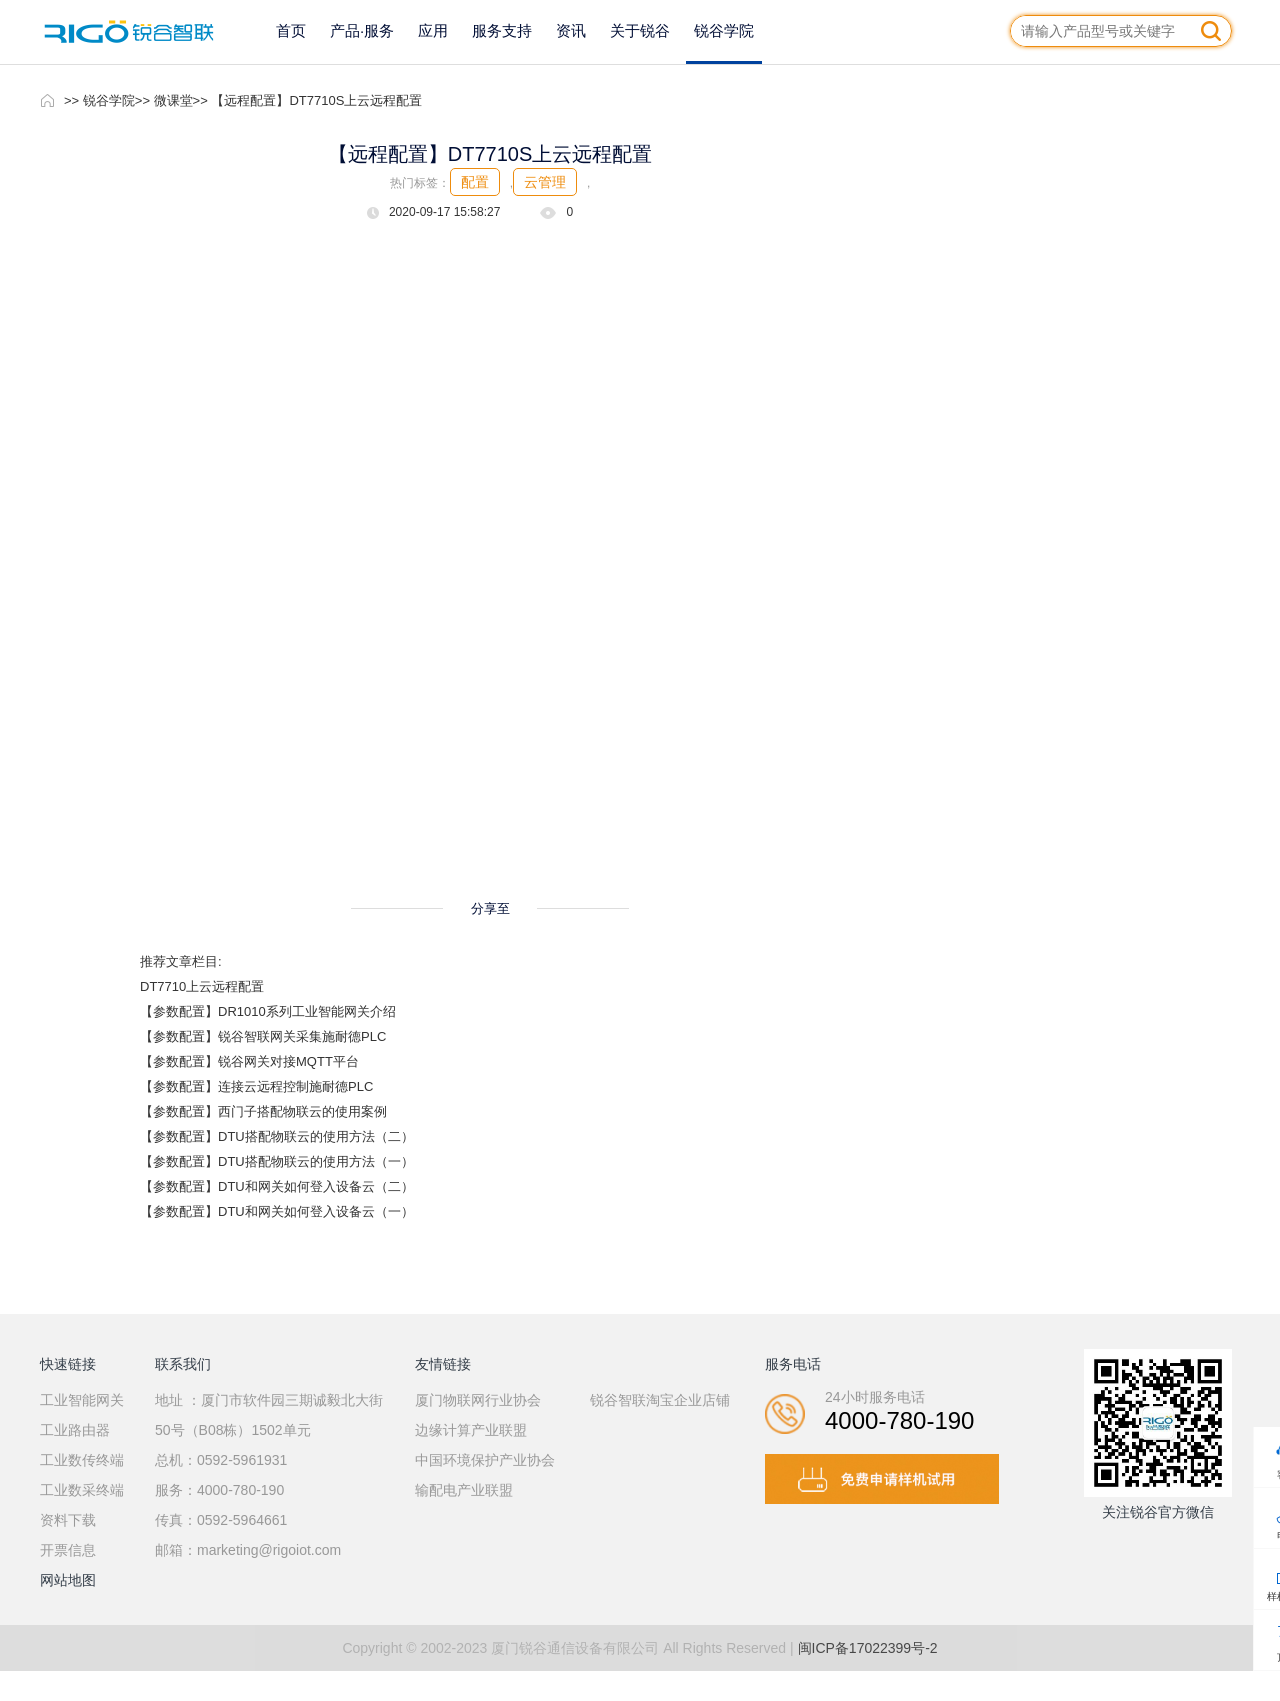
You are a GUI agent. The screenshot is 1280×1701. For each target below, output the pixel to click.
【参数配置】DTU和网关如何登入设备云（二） (277, 1186)
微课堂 (173, 100)
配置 (475, 182)
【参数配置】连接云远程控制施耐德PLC (256, 1086)
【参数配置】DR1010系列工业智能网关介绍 (268, 1011)
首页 (291, 30)
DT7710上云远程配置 (202, 986)
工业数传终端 (82, 1460)
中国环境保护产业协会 (485, 1460)
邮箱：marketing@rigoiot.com (248, 1550)
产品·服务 (362, 30)
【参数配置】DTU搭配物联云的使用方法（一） (277, 1161)
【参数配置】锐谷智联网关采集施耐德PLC (263, 1036)
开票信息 (68, 1550)
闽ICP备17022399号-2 (868, 1648)
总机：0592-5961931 (221, 1460)
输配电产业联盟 (464, 1490)
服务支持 (502, 30)
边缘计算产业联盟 (471, 1430)
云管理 (545, 182)
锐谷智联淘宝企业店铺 (660, 1400)
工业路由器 (75, 1430)
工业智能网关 (82, 1400)
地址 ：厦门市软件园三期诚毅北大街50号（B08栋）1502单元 (269, 1415)
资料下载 (68, 1520)
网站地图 (68, 1580)
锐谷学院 (724, 30)
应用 (433, 30)
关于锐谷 (640, 30)
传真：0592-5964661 (221, 1520)
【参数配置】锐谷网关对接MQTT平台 (249, 1061)
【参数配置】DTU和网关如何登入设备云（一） (277, 1211)
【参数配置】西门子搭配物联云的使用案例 (263, 1111)
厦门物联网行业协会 (478, 1400)
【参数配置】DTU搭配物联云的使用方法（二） (277, 1136)
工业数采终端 (82, 1490)
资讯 (571, 30)
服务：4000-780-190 (219, 1490)
